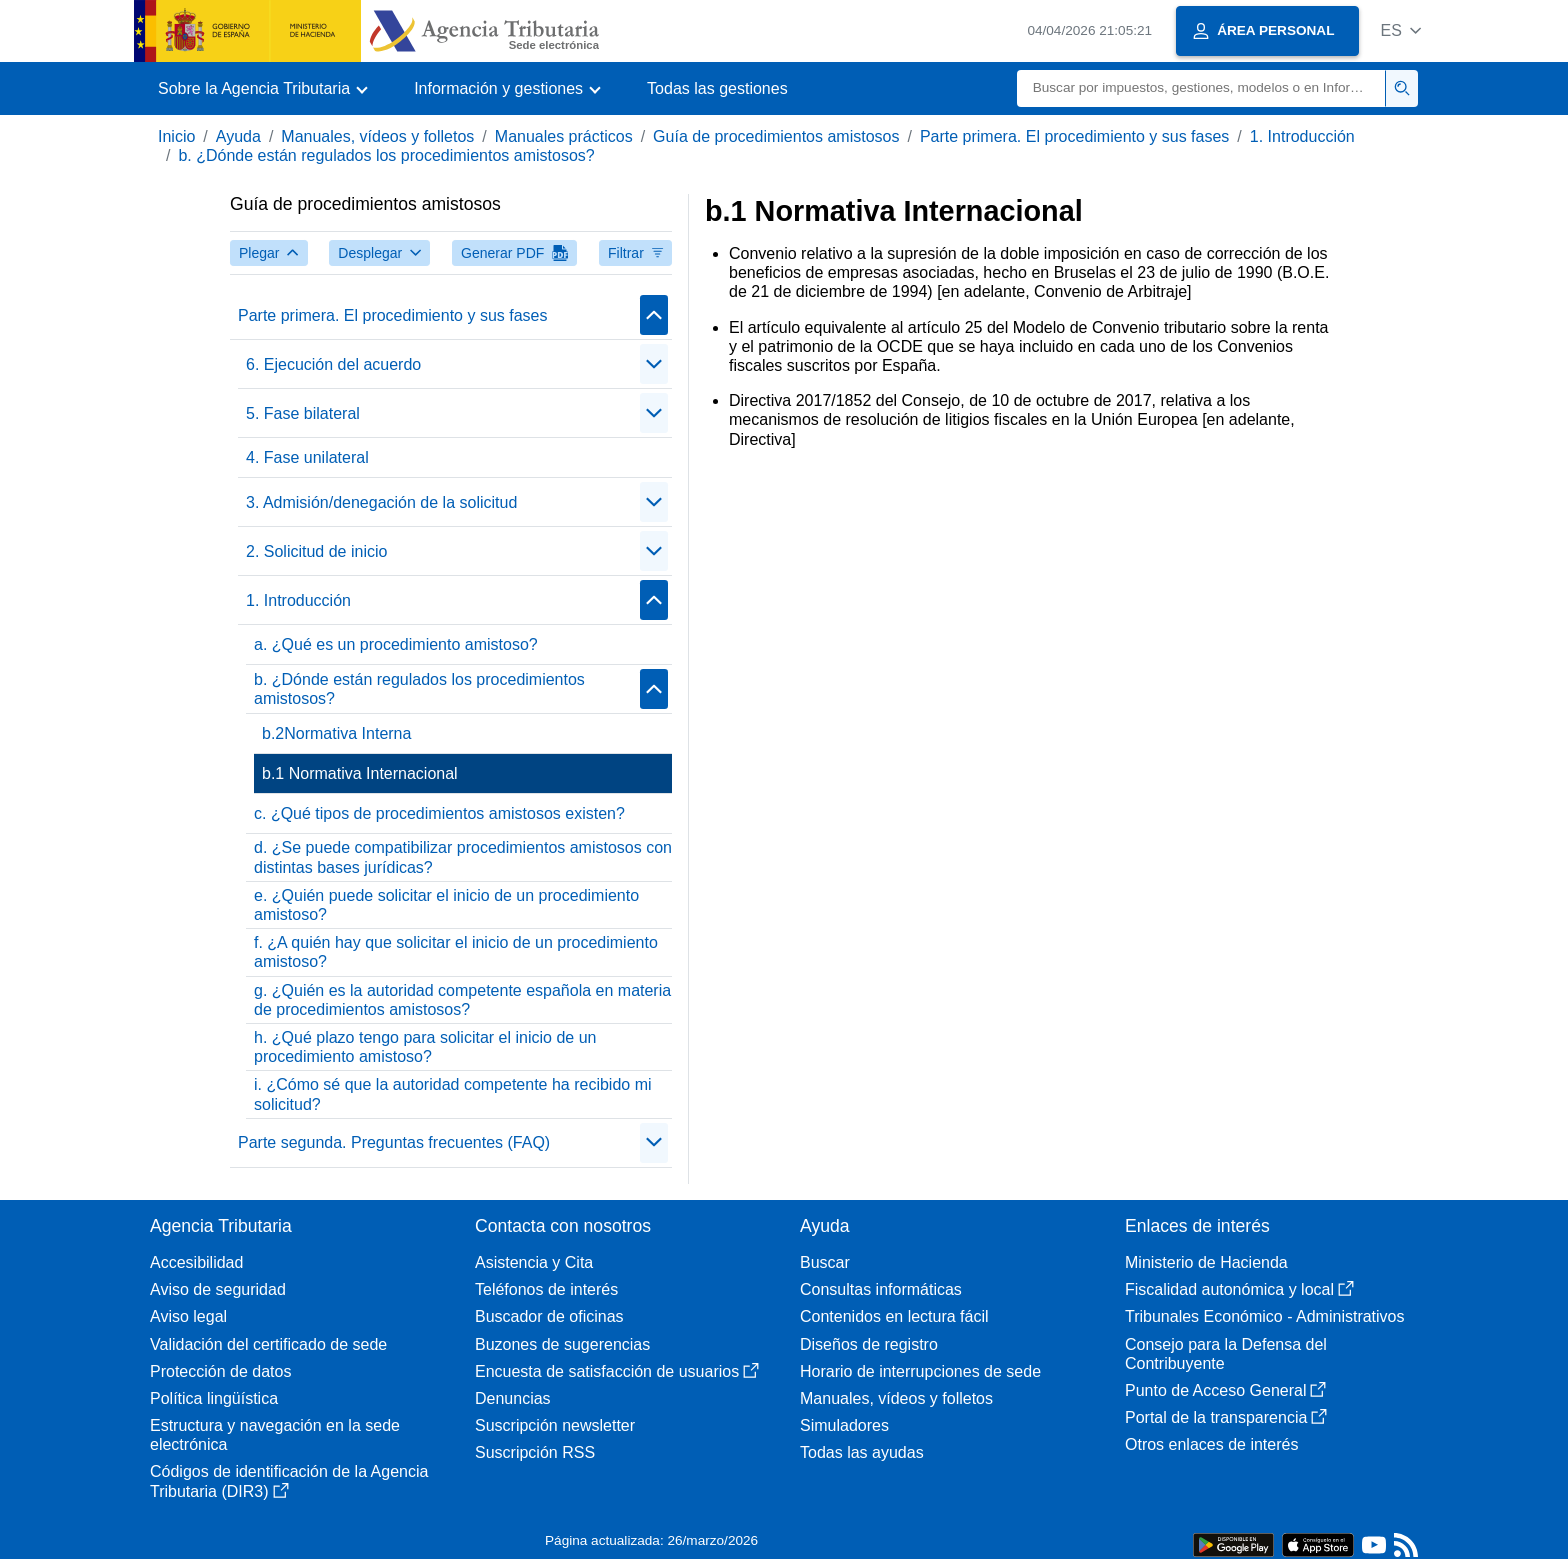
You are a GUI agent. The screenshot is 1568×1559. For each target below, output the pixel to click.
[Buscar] (1201, 88)
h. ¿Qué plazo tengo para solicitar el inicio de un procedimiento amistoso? (425, 1047)
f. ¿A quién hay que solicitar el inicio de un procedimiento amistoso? (456, 952)
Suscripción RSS (535, 1452)
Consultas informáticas (881, 1289)
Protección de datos (220, 1371)
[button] (1400, 30)
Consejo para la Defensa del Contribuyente (1226, 1354)
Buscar (825, 1262)
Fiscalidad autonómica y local (1239, 1289)
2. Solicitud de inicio (316, 551)
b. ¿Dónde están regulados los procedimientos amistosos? (386, 155)
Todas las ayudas (862, 1452)
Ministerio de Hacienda (1206, 1262)
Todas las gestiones (717, 88)
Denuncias (513, 1398)
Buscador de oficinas (549, 1316)
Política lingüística (214, 1398)
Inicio (176, 136)
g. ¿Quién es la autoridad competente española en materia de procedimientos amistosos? (462, 1000)
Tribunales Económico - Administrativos (1265, 1316)
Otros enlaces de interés (1211, 1444)
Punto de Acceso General (1225, 1390)
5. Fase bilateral (303, 413)
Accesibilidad (196, 1262)
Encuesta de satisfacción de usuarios (617, 1371)
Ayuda (238, 136)
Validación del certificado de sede (268, 1344)
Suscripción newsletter (555, 1425)
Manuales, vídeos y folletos (377, 136)
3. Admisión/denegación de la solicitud (381, 502)
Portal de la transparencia (1226, 1417)
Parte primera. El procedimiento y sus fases (1074, 136)
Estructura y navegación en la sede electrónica (275, 1435)
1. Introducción (1302, 136)
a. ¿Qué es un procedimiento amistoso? (396, 644)
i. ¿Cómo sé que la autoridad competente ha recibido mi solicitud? (453, 1094)
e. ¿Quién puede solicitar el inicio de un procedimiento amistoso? (446, 905)
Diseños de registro (869, 1344)
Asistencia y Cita (534, 1262)
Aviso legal (188, 1316)
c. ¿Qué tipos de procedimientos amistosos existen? (439, 813)
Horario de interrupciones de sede (920, 1371)
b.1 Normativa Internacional (360, 773)
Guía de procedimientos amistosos (776, 136)
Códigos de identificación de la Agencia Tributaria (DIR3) (289, 1481)
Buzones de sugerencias (562, 1344)
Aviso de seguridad (218, 1289)
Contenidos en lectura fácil (894, 1316)
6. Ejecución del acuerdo (333, 364)
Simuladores (844, 1425)
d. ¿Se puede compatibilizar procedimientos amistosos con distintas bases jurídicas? (463, 857)
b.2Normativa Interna (336, 733)
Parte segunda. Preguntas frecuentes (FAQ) (394, 1142)
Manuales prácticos (564, 136)
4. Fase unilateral (307, 457)
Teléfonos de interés (546, 1289)
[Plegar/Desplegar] (654, 315)
